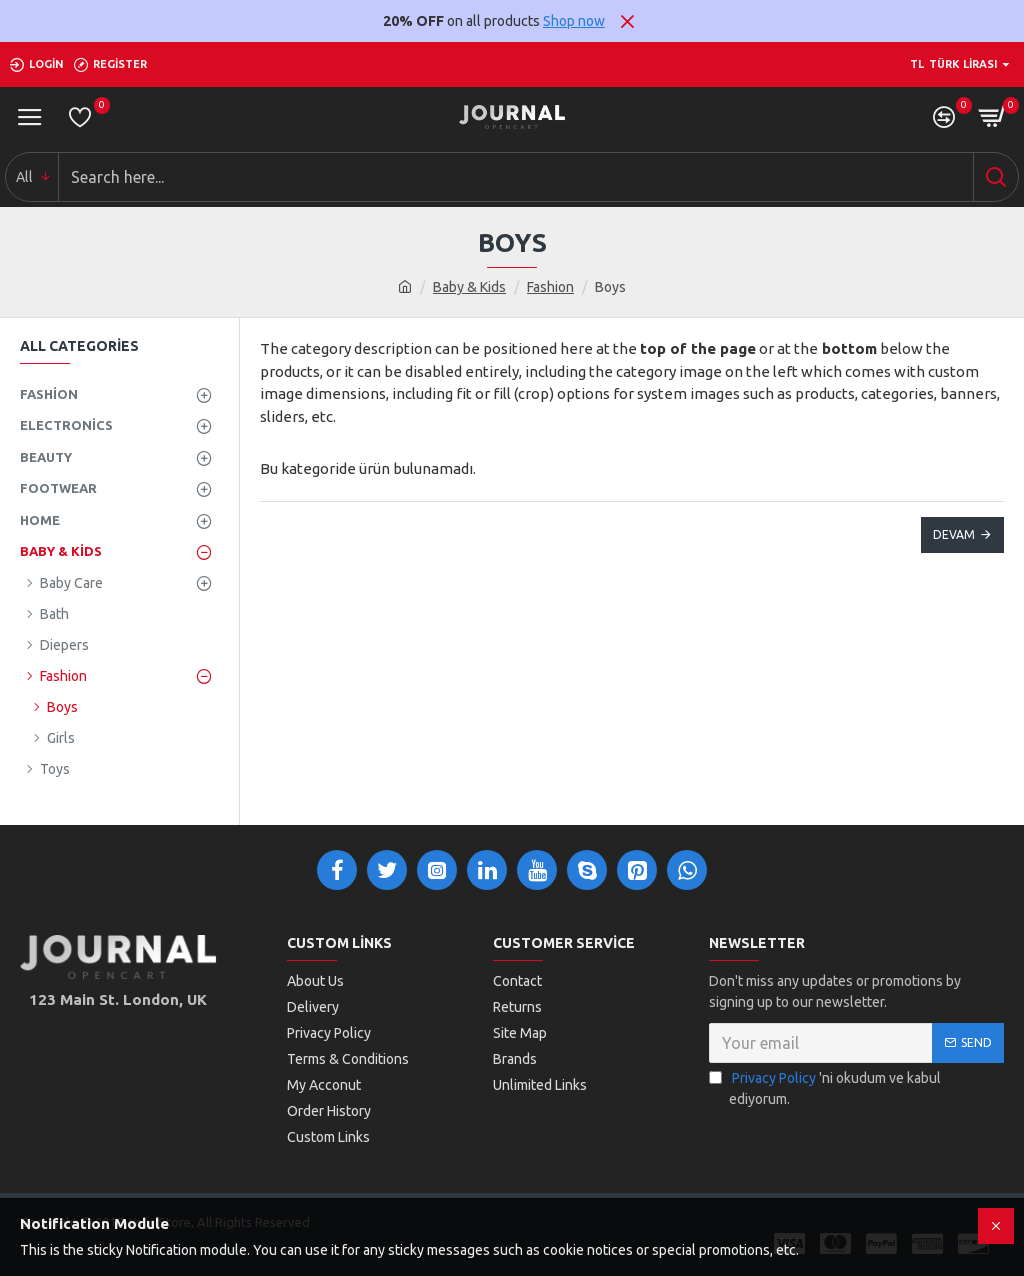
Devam (954, 534)
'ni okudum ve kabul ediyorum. (825, 1087)
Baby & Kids (469, 287)
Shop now (574, 21)
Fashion (550, 287)
